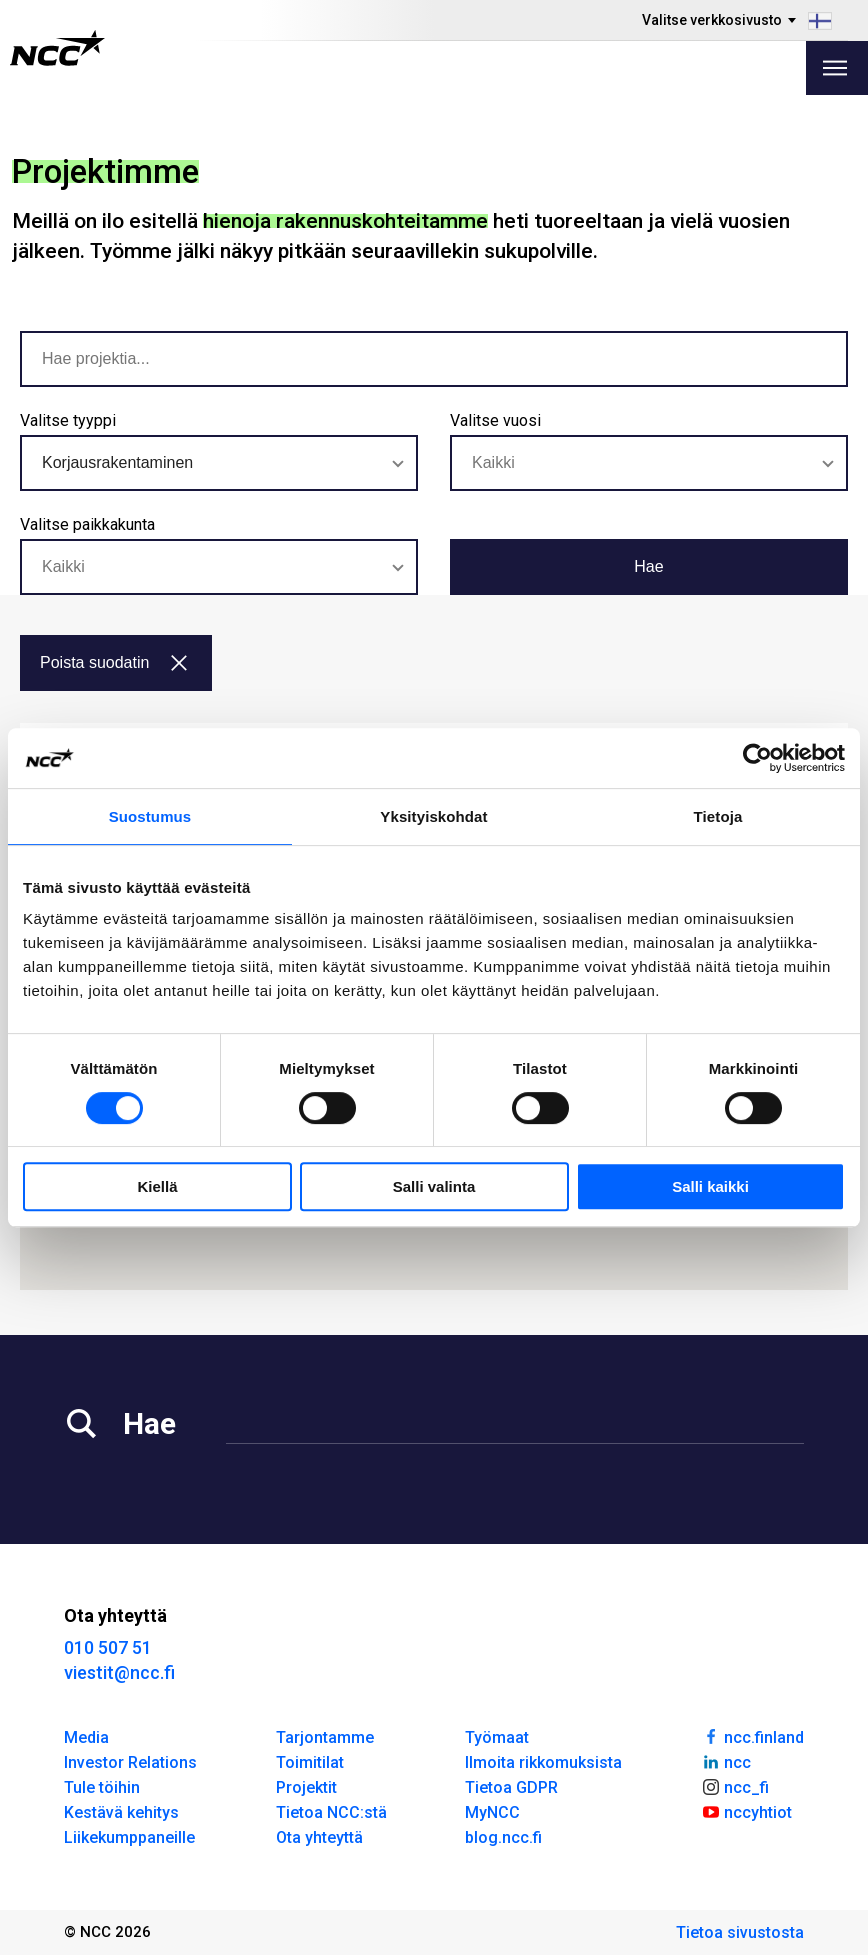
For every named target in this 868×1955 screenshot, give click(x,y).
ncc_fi (735, 1786)
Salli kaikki (710, 1186)
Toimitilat (310, 1762)
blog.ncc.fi (503, 1837)
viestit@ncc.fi (119, 1672)
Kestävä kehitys (121, 1812)
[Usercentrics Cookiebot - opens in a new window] (757, 758)
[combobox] (219, 463)
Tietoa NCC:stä (331, 1812)
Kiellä (157, 1186)
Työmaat (497, 1737)
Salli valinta (434, 1186)
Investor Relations (130, 1762)
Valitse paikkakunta (87, 524)
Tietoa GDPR (511, 1787)
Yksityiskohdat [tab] (433, 816)
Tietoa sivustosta (740, 1932)
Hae (648, 566)
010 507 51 (108, 1647)
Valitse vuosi (495, 420)
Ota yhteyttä (319, 1837)
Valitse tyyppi (68, 420)
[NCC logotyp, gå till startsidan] (57, 48)
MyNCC (492, 1812)
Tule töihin (102, 1787)
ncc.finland (752, 1736)
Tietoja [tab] (718, 816)
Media (86, 1737)
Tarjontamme (325, 1737)
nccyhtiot (746, 1811)
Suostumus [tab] (150, 816)
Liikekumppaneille (129, 1837)
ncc (726, 1761)
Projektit (306, 1787)
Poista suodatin (114, 662)
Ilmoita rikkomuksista (543, 1762)
